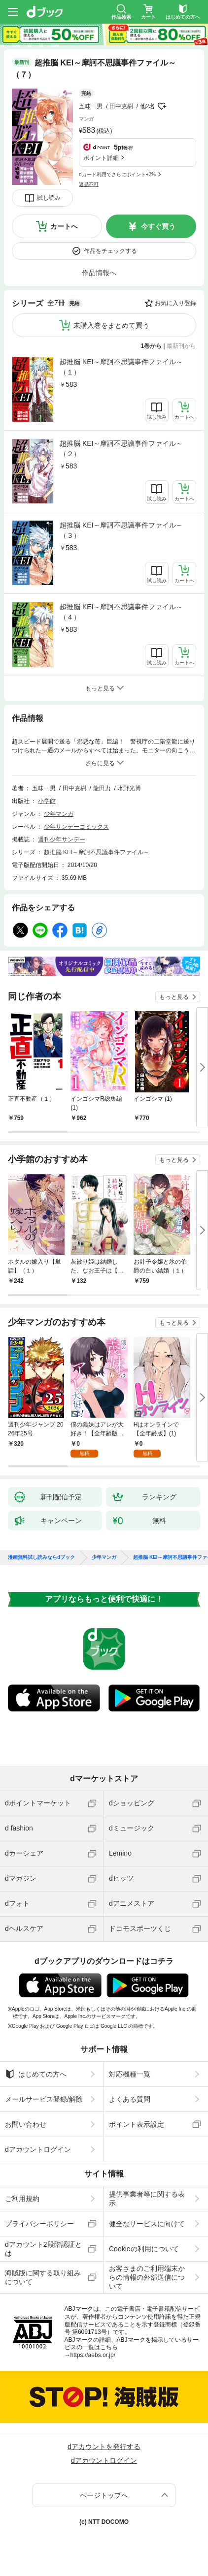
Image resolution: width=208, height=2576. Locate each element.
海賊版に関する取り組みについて (43, 2277)
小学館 (47, 801)
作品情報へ (99, 273)
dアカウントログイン (38, 2149)
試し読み (49, 197)
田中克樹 (121, 106)
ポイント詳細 (101, 158)
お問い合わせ (25, 2124)
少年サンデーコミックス (76, 826)
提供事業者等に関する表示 (147, 2198)
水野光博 (129, 788)
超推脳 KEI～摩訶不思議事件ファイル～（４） (121, 612)
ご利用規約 (22, 2199)
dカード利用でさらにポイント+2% (117, 174)
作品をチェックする (110, 251)
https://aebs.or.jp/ (92, 2355)
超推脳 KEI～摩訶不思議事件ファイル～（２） (121, 448)
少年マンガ (58, 813)
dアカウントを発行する (104, 2447)
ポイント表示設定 (136, 2124)
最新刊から (181, 346)
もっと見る (174, 996)
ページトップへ (104, 2495)
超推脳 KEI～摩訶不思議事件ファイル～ (97, 852)
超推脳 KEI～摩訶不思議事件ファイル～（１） (121, 367)
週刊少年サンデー (61, 839)
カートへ (64, 226)
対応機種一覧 (129, 2074)
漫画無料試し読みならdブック (41, 1557)
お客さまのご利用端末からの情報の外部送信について (147, 2277)
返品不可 (89, 184)
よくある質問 (129, 2099)
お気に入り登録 (175, 303)
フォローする (162, 106)
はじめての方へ (36, 2074)
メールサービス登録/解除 (44, 2099)
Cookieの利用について (144, 2249)
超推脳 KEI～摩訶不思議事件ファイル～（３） (121, 530)
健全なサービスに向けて (147, 2224)
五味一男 (91, 106)
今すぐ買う (158, 226)
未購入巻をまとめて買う (111, 325)
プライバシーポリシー (39, 2224)
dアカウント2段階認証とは (43, 2248)
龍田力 (102, 788)
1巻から (151, 346)
